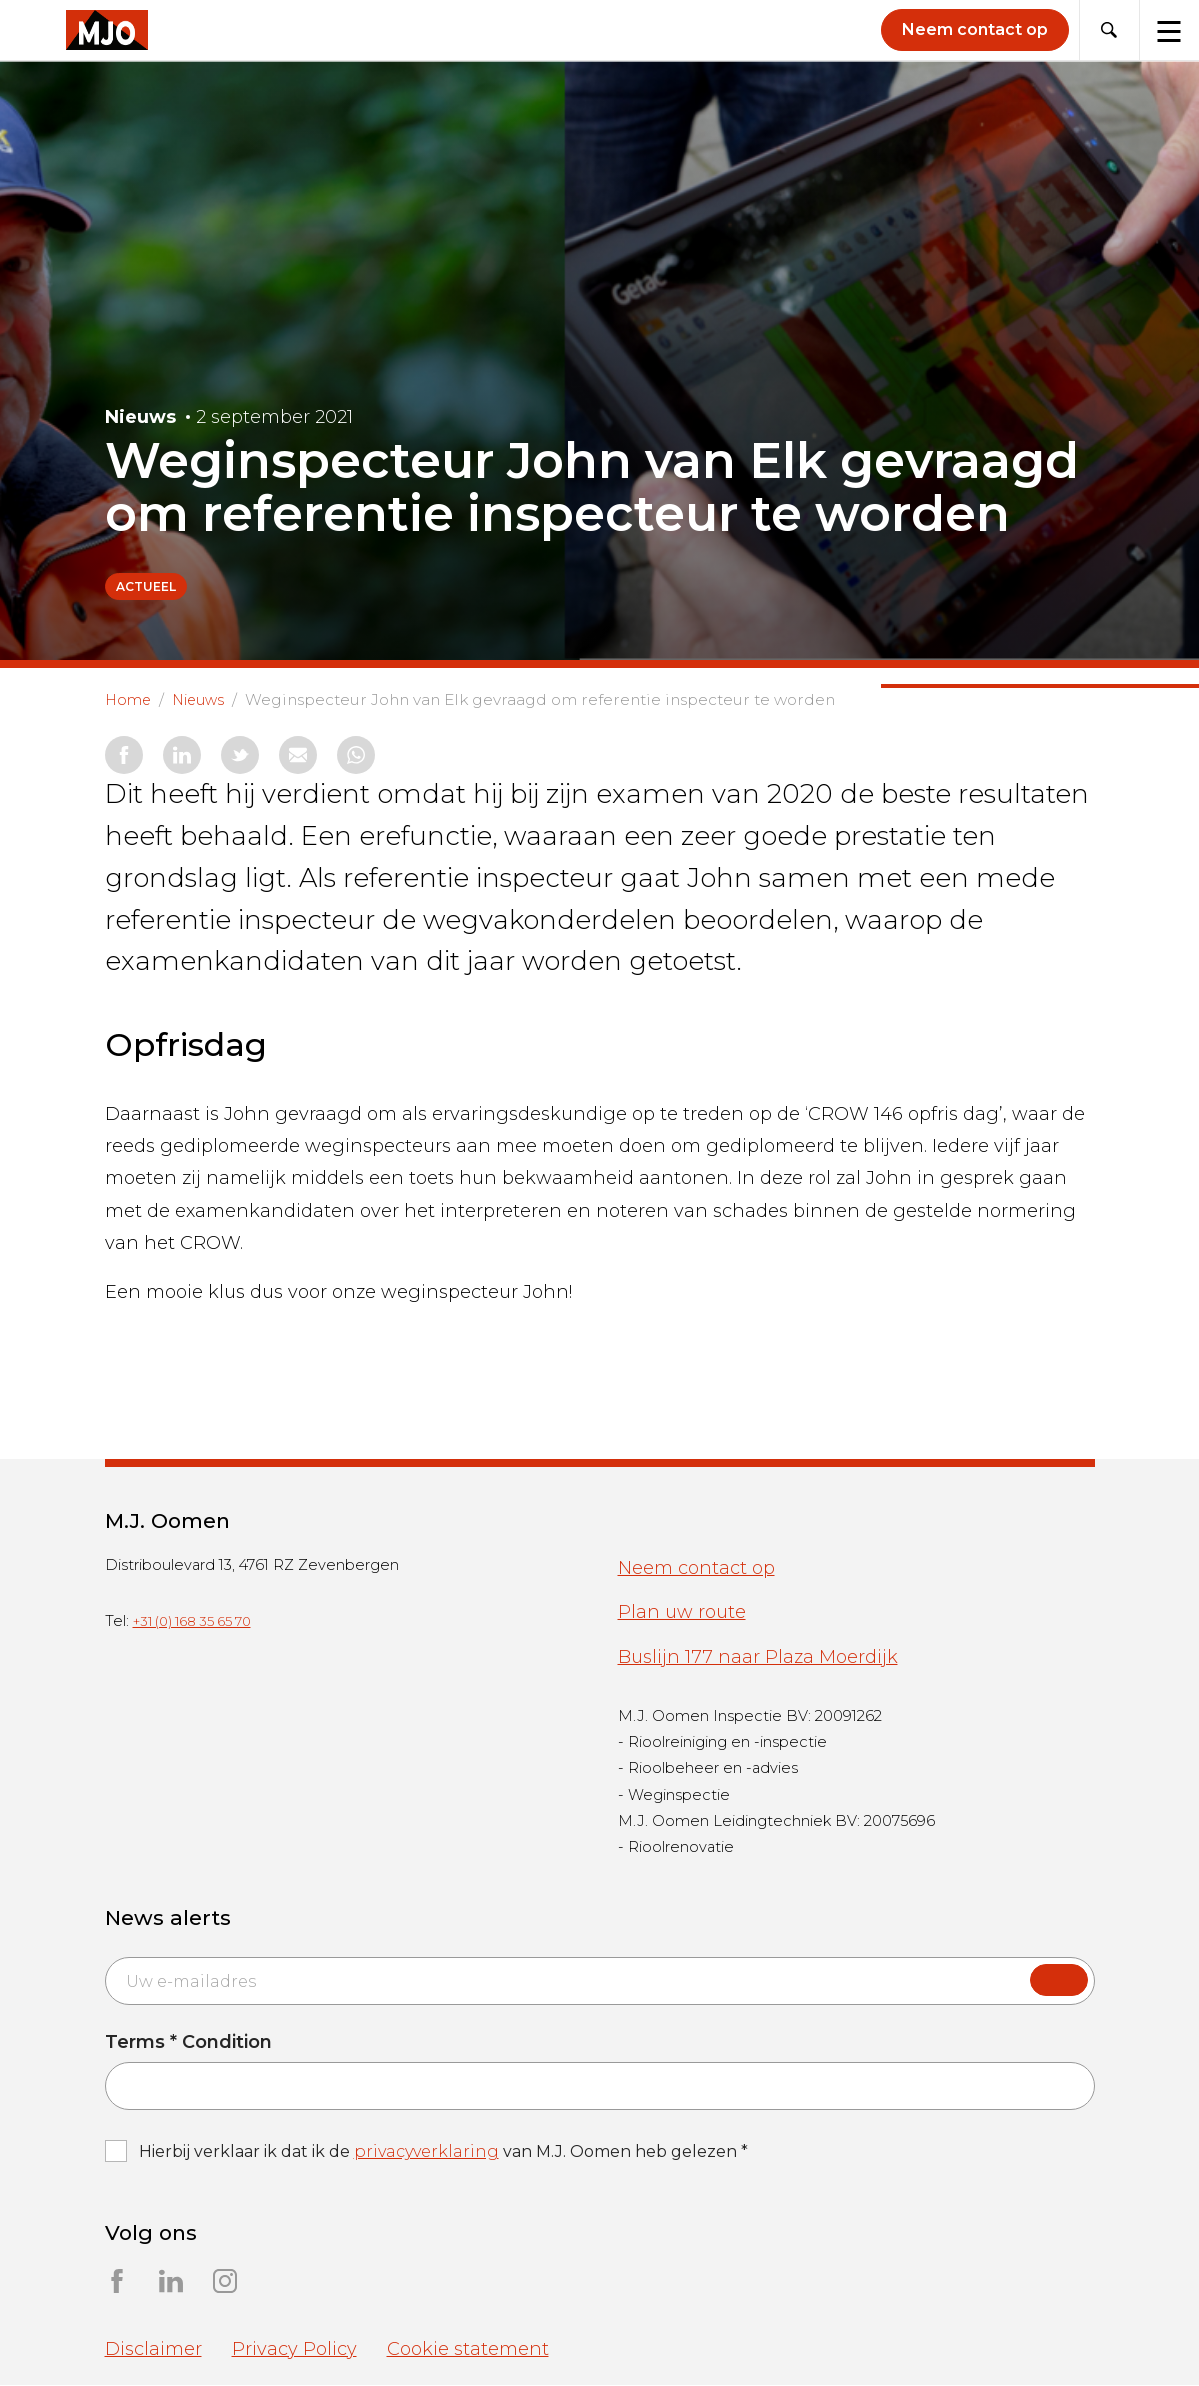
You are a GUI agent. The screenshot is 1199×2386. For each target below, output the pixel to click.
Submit (1059, 1982)
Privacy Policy (294, 2350)
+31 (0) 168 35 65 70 (192, 1622)
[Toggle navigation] (1169, 30)
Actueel (146, 586)
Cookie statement (468, 2350)
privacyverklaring (426, 2152)
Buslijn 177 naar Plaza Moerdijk (758, 1658)
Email (104, 1957)
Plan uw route (682, 1613)
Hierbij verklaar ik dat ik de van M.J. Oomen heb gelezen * (443, 2152)
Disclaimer (153, 2350)
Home (132, 700)
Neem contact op (696, 1569)
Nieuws (214, 700)
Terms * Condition (188, 2043)
